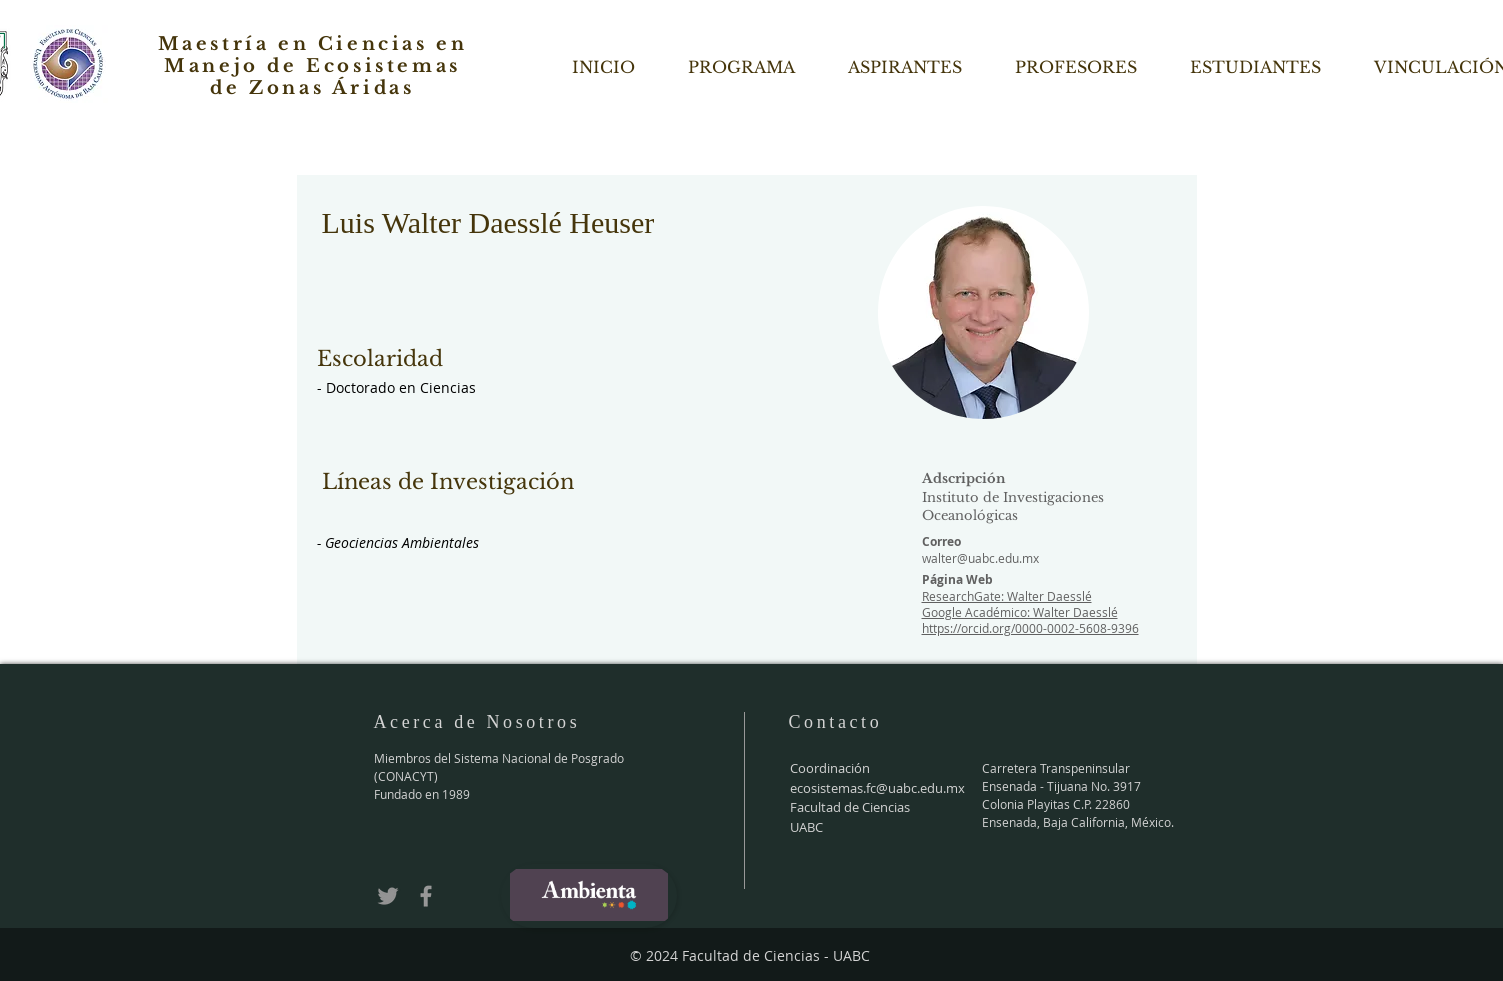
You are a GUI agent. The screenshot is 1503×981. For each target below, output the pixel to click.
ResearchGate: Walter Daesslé (1007, 596)
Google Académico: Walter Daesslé (1020, 612)
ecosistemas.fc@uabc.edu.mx (877, 788)
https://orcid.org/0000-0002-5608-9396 (1030, 628)
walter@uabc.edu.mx (980, 558)
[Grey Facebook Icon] (426, 896)
